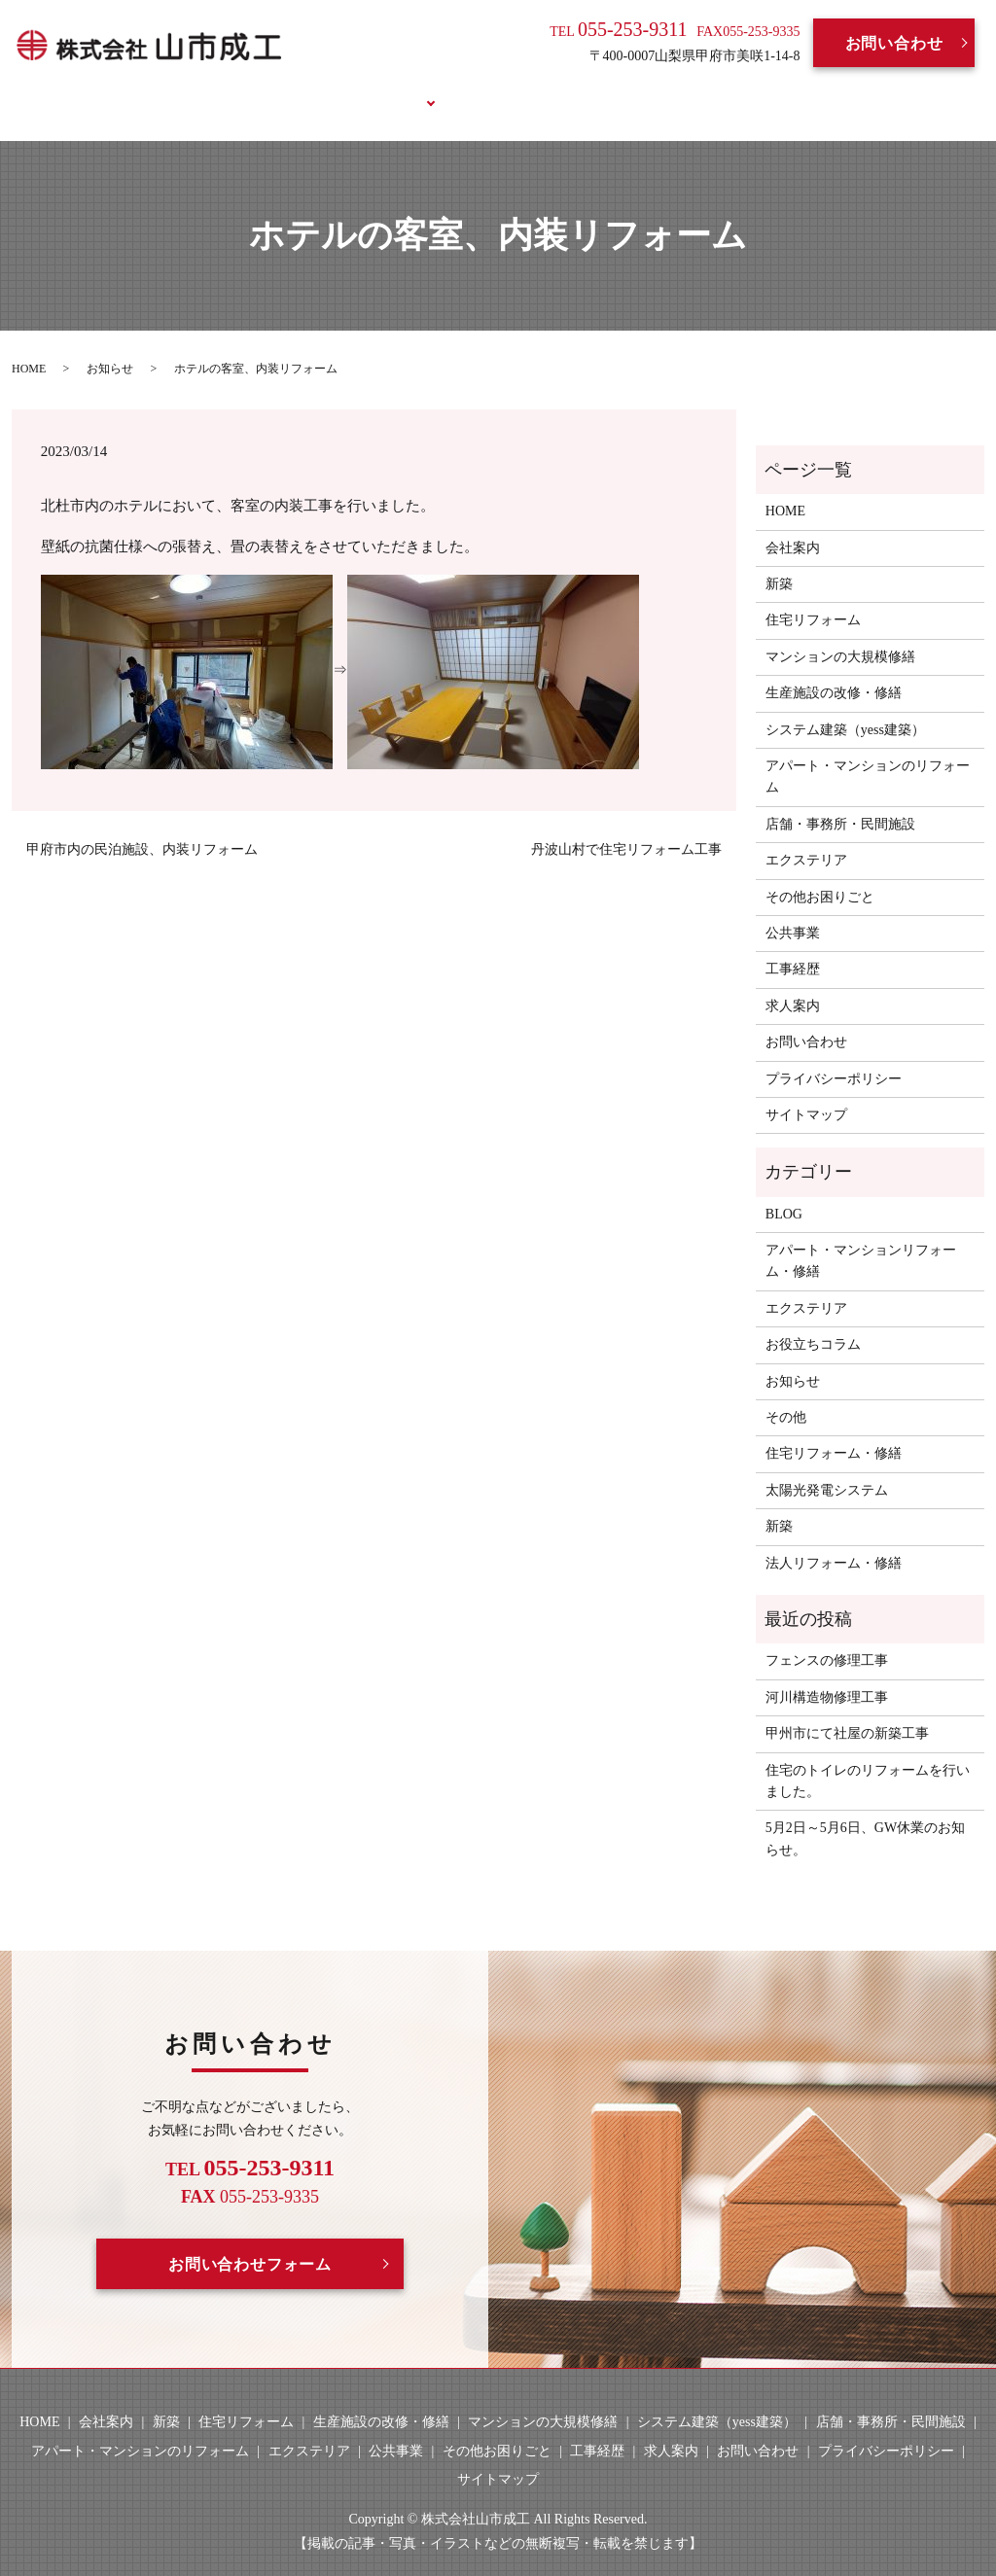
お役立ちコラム (770, 90)
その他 (785, 1395)
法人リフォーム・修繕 (833, 1540)
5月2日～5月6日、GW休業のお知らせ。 (865, 1816)
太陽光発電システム (826, 1467)
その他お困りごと (819, 873)
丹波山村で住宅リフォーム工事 (626, 827)
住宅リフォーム (813, 597)
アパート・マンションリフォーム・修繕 (860, 1238)
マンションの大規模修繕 (840, 633)
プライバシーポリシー (833, 1055)
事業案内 (379, 90)
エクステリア (806, 837)
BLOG (659, 90)
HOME (195, 90)
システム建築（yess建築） (845, 706)
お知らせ (110, 345)
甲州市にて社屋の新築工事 (847, 1711)
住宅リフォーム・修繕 (833, 1431)
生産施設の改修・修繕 (833, 670)
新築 (779, 561)
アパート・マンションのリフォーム (867, 754)
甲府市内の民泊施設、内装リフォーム (142, 827)
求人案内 (572, 90)
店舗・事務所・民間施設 (840, 801)
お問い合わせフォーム (250, 2241)
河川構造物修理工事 (826, 1674)
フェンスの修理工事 (826, 1638)
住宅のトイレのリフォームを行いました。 (867, 1758)
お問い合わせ (894, 43)
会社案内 (284, 90)
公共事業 (792, 910)
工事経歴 (476, 90)
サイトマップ (806, 1092)
